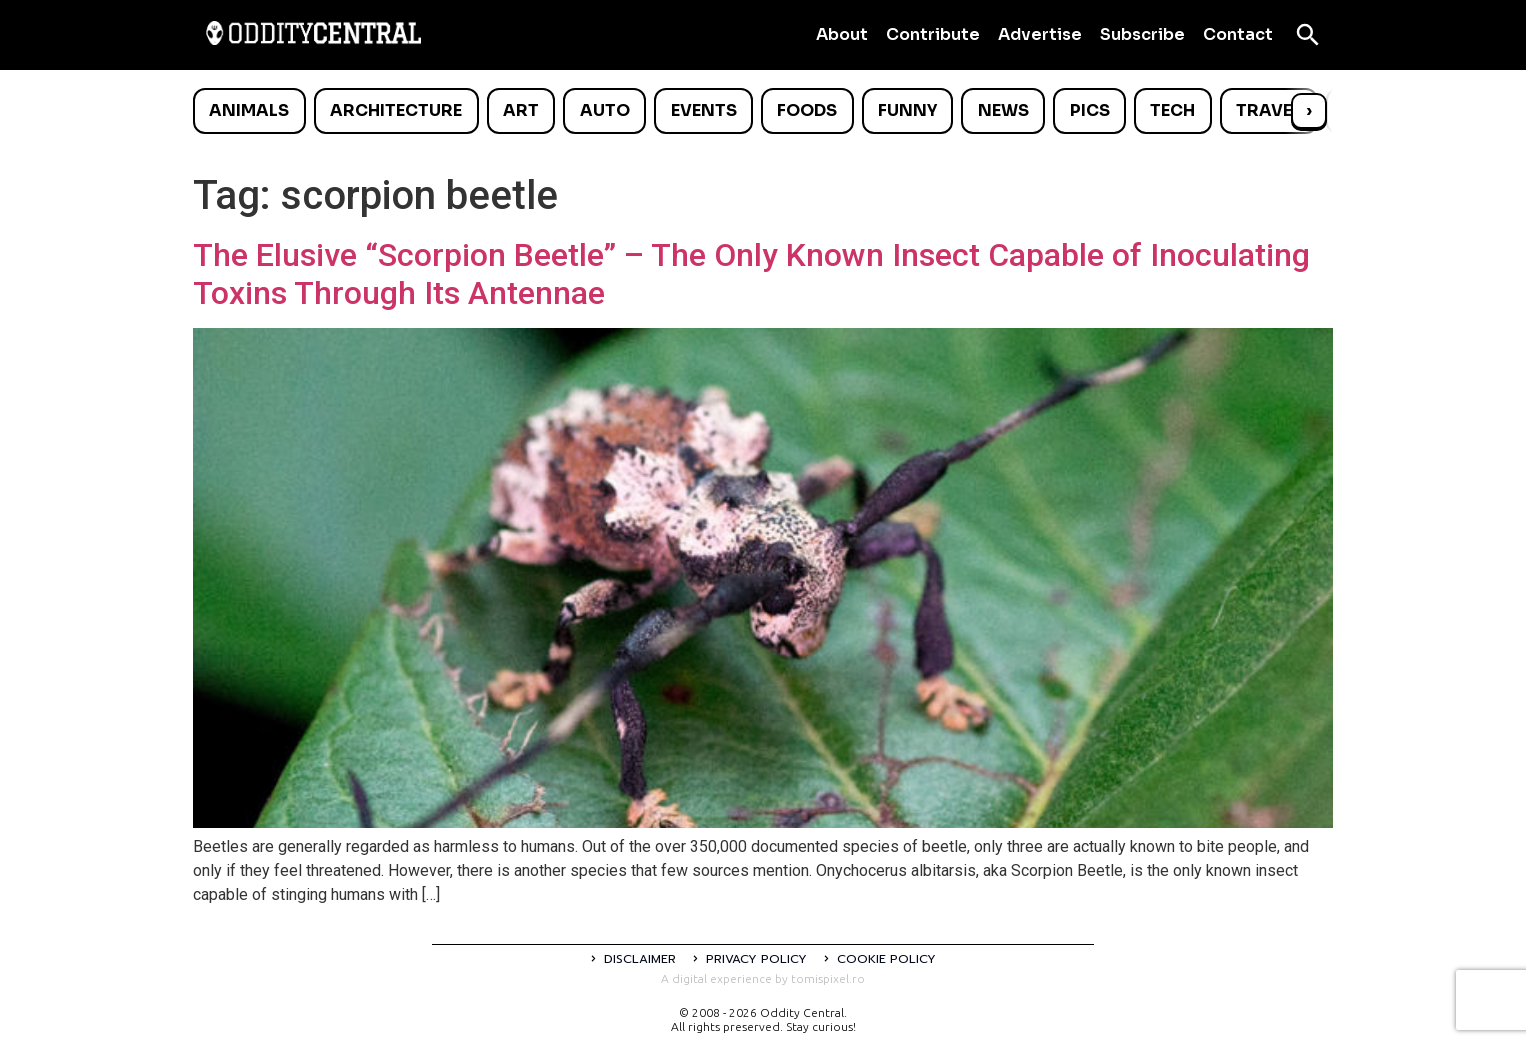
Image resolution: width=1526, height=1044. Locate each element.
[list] (763, 111)
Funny (907, 110)
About (842, 34)
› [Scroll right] (1309, 110)
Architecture (396, 110)
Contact (1238, 34)
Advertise (1040, 34)
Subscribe (1142, 34)
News (1003, 110)
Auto (605, 110)
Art (521, 110)
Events (704, 110)
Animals (249, 110)
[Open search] (1308, 35)
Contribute (933, 34)
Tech (1172, 110)
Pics (1090, 110)
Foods (807, 110)
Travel (1268, 110)
